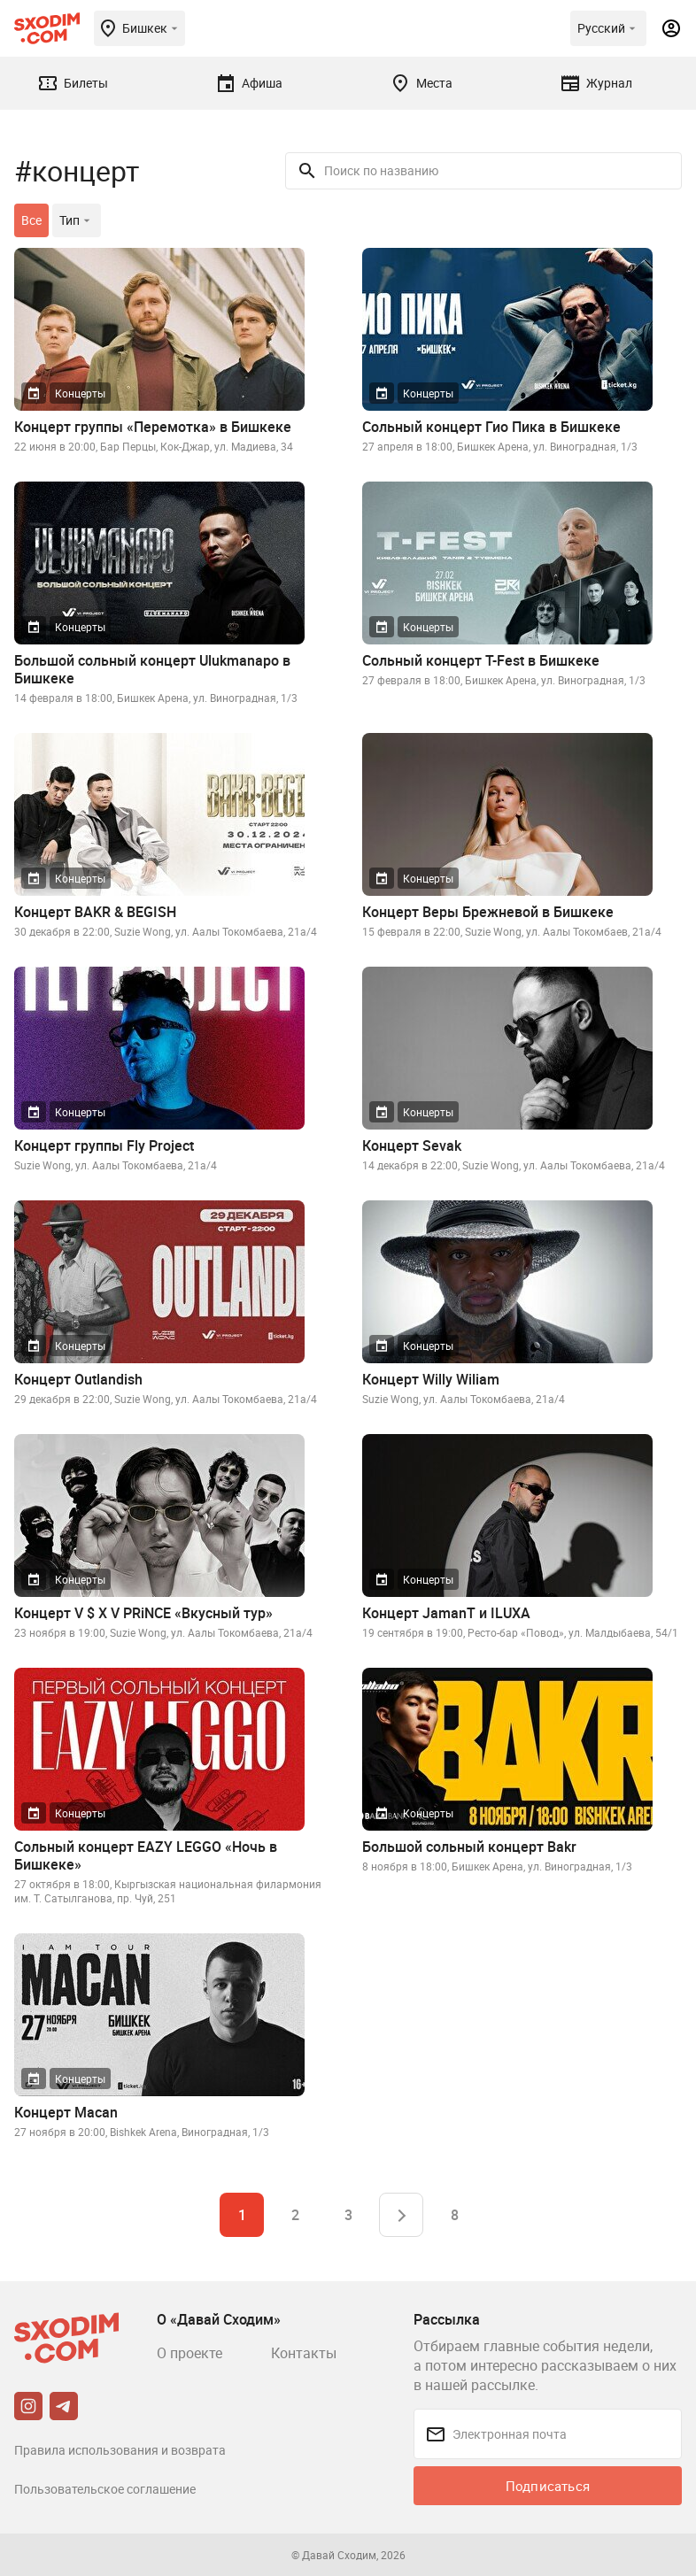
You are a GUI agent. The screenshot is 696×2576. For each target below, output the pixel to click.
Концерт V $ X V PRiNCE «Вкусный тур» (143, 1613)
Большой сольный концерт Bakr (469, 1846)
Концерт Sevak (411, 1145)
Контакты (303, 2353)
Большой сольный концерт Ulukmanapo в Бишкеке (152, 669)
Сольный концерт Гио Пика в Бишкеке (491, 427)
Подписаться (548, 2486)
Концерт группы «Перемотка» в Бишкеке (152, 427)
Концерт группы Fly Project (104, 1145)
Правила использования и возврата (120, 2449)
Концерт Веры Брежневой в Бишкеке (488, 912)
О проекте (189, 2353)
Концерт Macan (66, 2112)
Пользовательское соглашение (105, 2488)
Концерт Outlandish (78, 1379)
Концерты (80, 393)
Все (31, 220)
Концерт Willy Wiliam (430, 1379)
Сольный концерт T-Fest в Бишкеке (480, 660)
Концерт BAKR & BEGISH (95, 912)
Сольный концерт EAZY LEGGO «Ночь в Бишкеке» (145, 1855)
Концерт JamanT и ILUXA (446, 1613)
